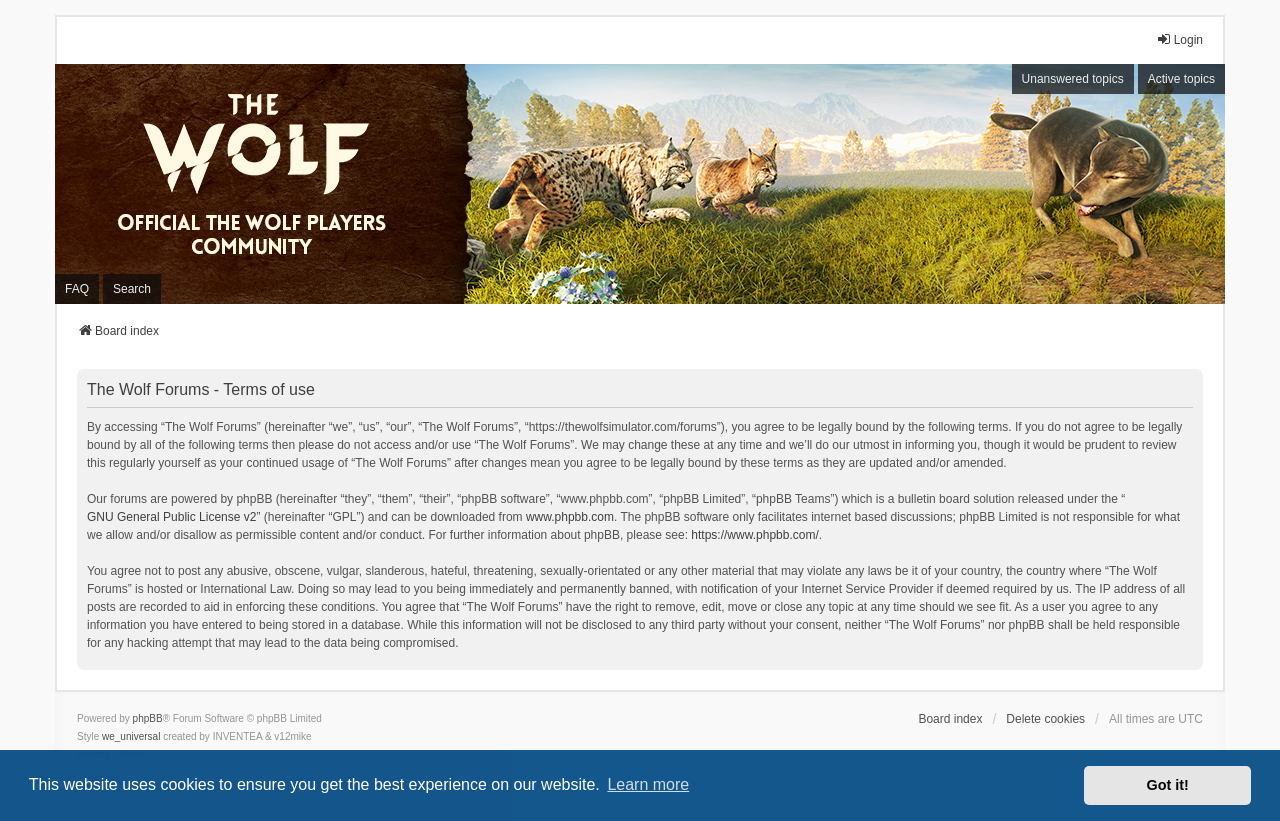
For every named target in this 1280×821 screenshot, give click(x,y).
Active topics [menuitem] (1181, 79)
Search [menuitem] (132, 289)
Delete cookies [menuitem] (1045, 719)
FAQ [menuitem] (77, 289)
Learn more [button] (648, 784)
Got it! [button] (1168, 785)
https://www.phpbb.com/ (754, 535)
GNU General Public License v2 (171, 517)
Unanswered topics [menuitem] (1073, 79)
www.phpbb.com (570, 517)
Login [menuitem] (1179, 39)
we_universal (131, 736)
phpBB (148, 718)
